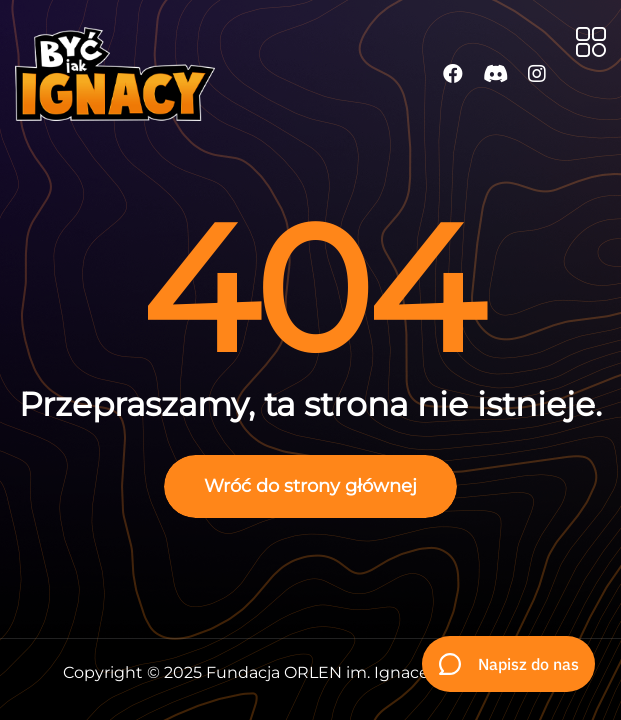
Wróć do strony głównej (310, 486)
